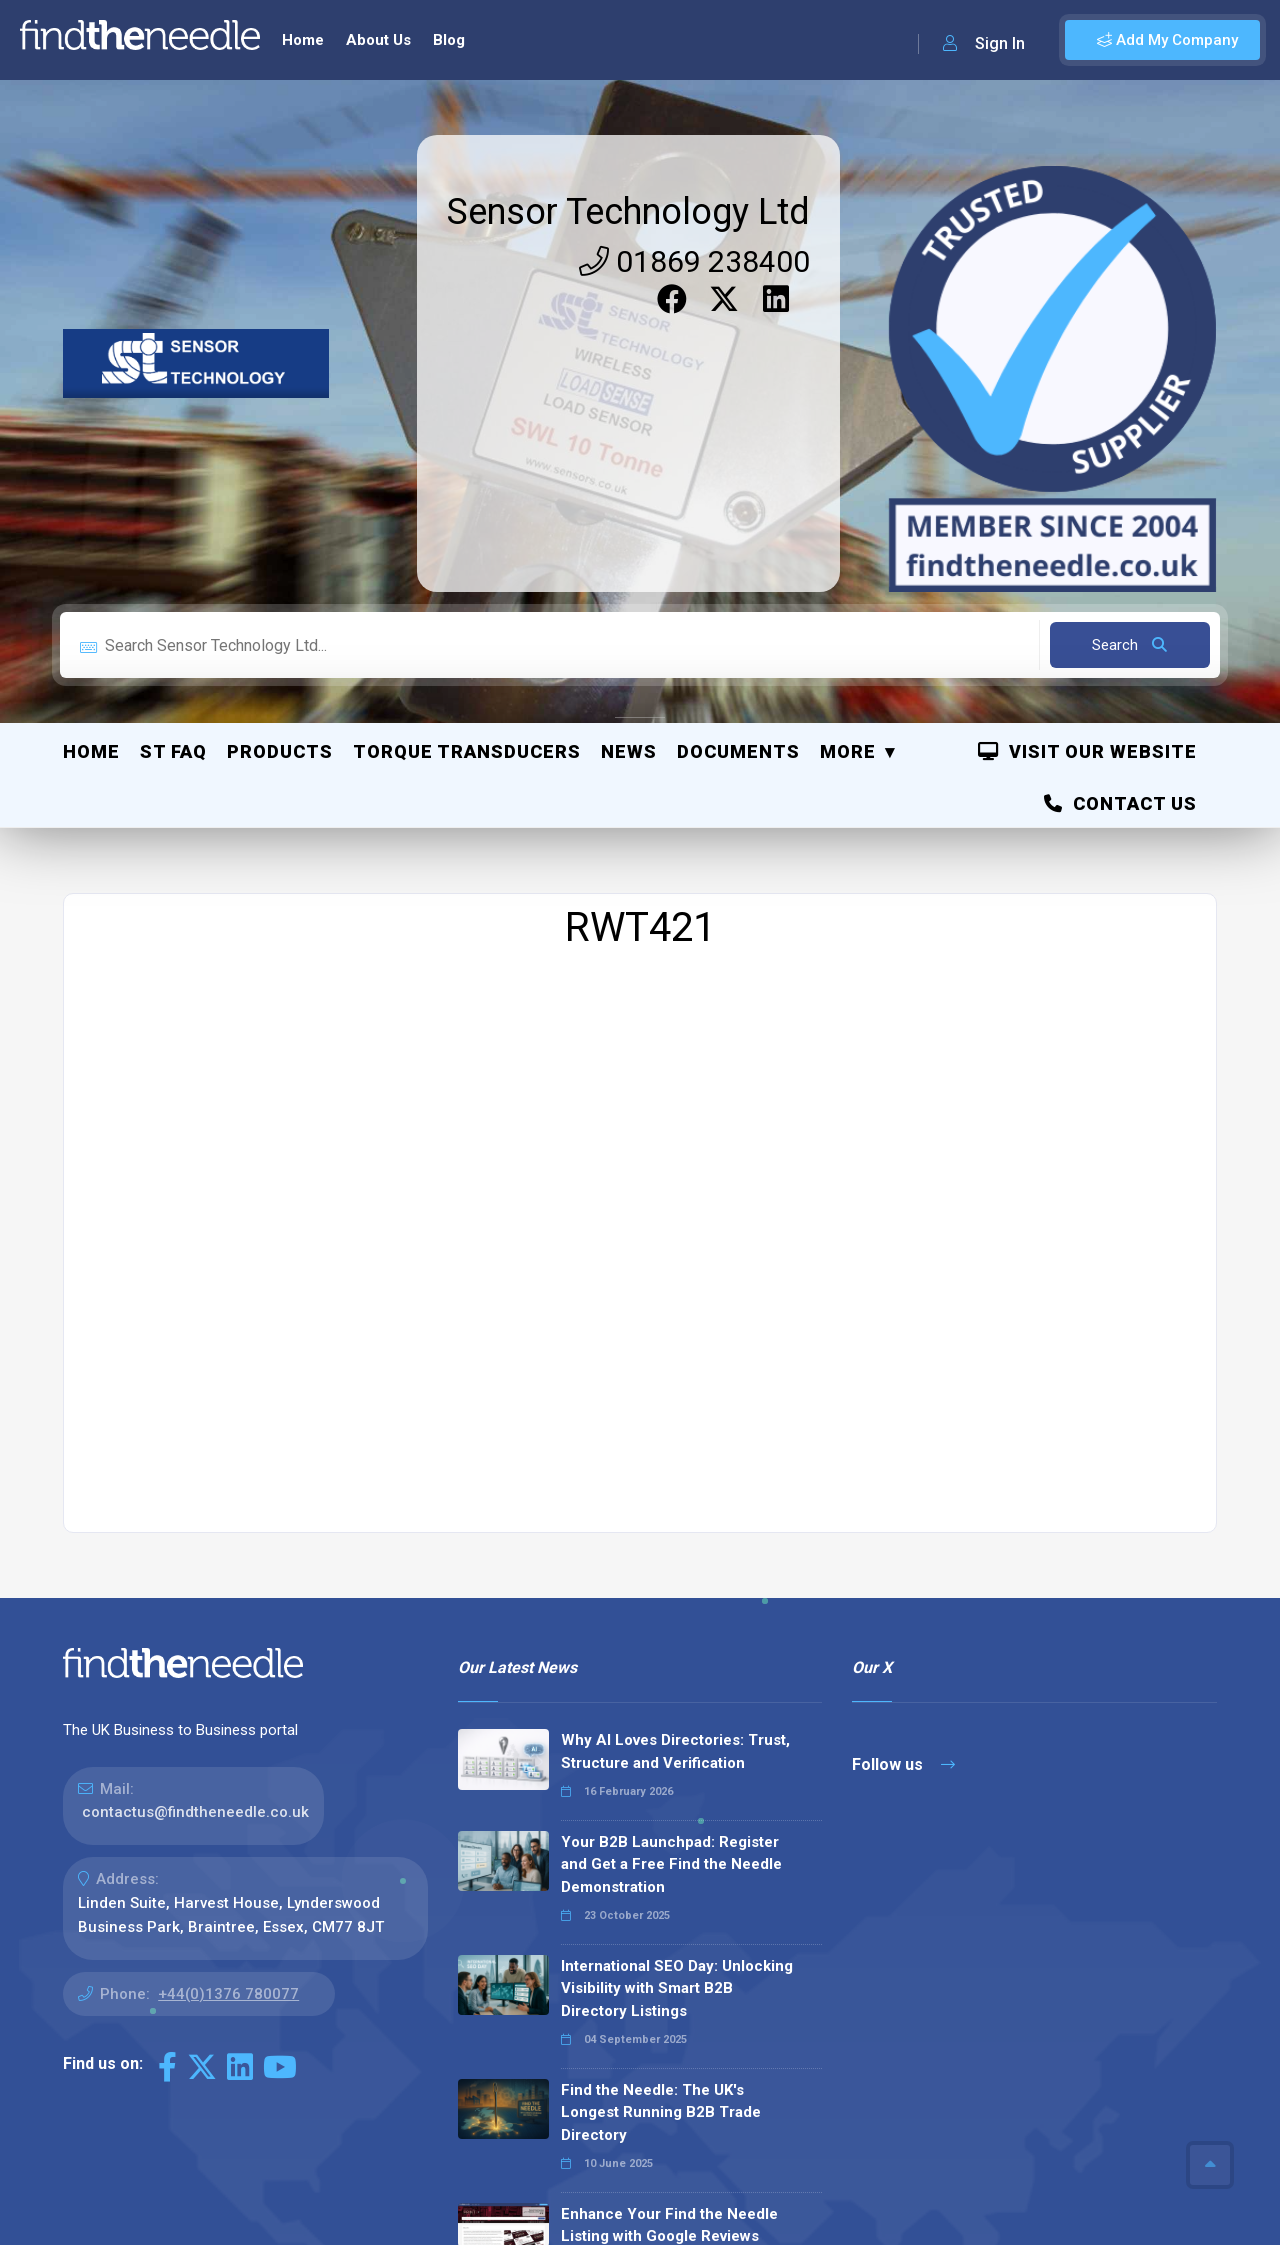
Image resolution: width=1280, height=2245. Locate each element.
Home (91, 396)
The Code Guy (172, 2182)
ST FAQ (173, 396)
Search (1129, 290)
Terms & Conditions (1118, 2154)
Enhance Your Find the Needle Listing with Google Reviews (669, 1870)
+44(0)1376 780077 (228, 1639)
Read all (503, 2050)
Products (280, 396)
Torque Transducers (467, 396)
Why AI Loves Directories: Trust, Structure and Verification (675, 1396)
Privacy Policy (985, 2154)
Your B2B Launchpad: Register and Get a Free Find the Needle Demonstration (671, 1509)
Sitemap (891, 2154)
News (629, 396)
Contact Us (1120, 448)
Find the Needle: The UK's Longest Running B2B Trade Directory (661, 1757)
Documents (738, 396)
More (848, 396)
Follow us (903, 1409)
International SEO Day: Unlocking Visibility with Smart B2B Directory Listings (677, 1633)
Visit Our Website (1087, 396)
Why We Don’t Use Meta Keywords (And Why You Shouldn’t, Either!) (681, 1971)
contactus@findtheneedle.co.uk (195, 1457)
